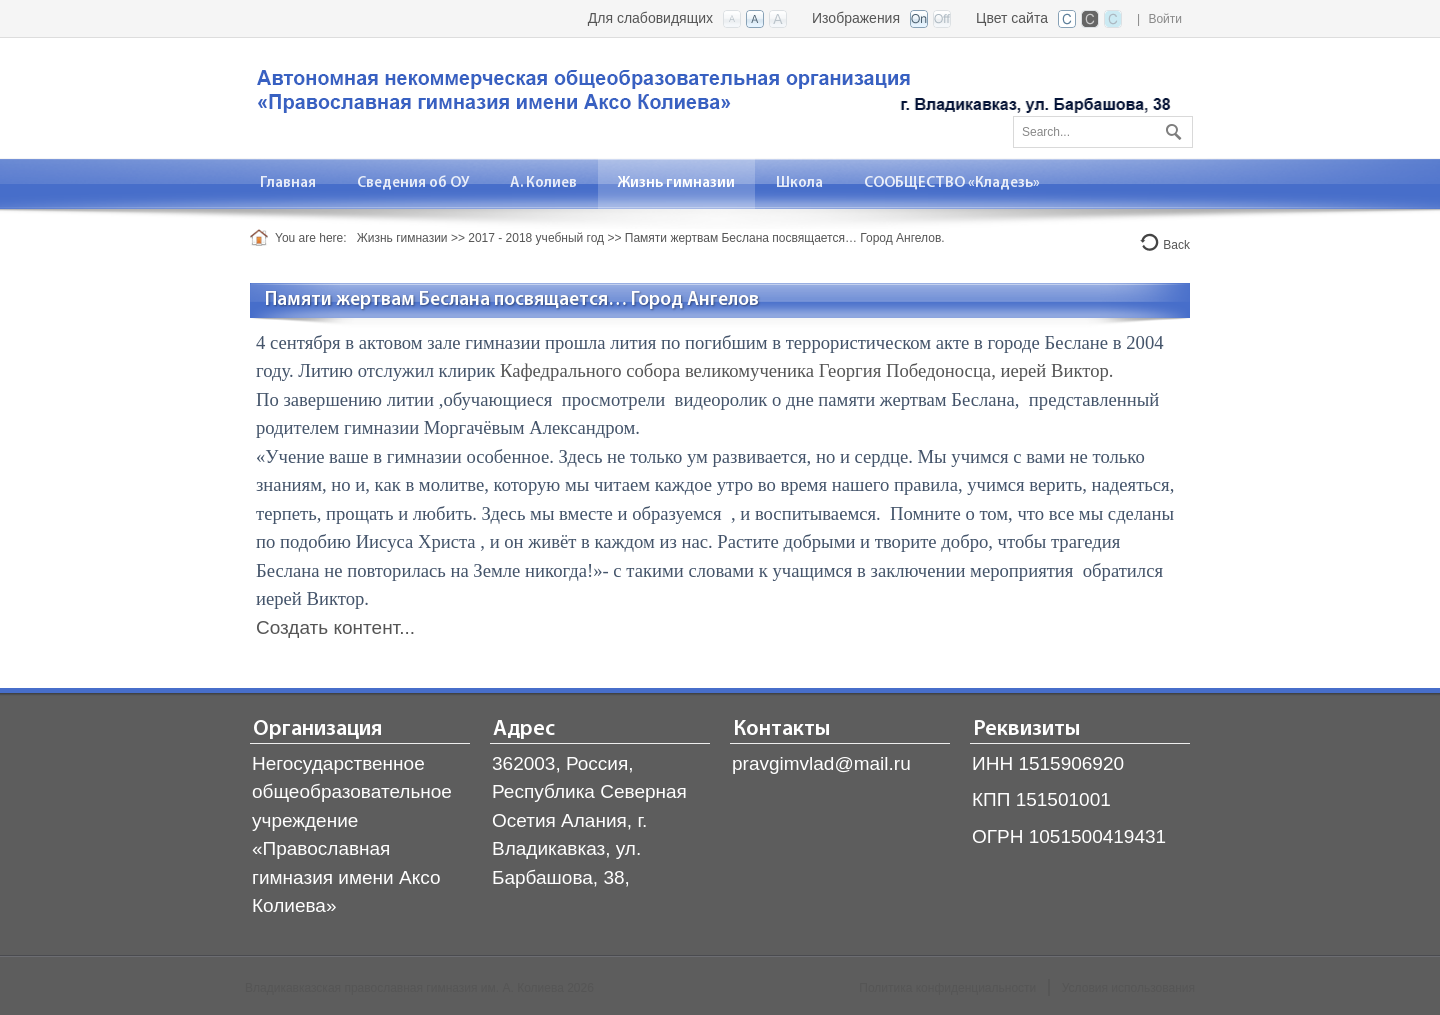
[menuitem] (288, 183)
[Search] (1103, 132)
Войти (1165, 19)
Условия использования (1128, 988)
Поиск (1171, 128)
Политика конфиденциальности (947, 988)
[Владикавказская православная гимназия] (710, 96)
